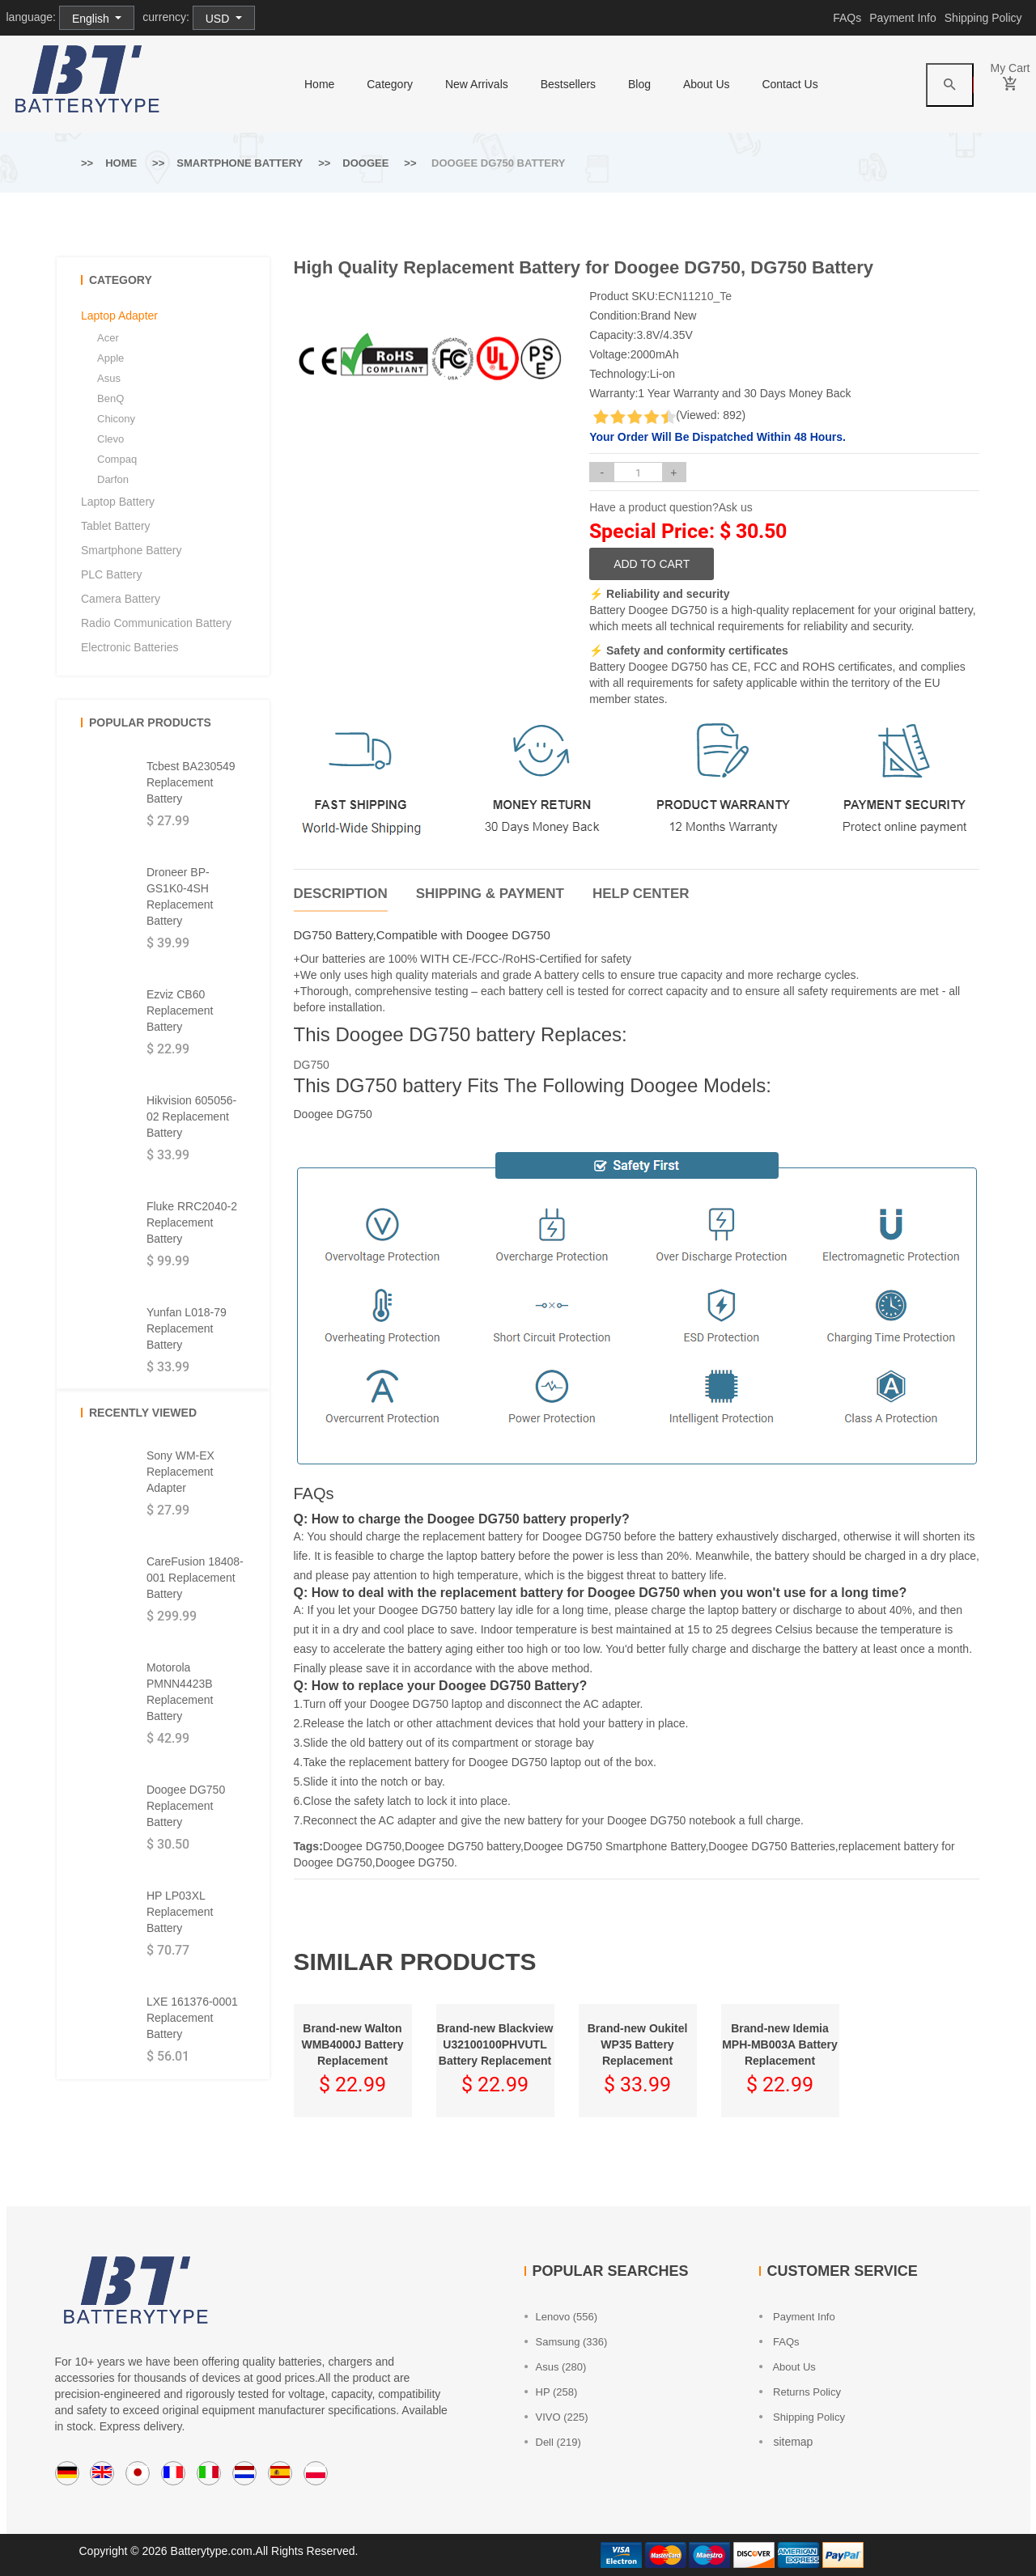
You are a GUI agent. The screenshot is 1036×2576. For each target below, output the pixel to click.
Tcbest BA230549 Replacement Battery (191, 782)
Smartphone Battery (239, 163)
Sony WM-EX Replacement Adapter (180, 1471)
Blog (639, 84)
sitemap (786, 2441)
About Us (706, 84)
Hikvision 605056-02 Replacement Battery (191, 1116)
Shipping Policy (983, 17)
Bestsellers (568, 84)
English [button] (92, 18)
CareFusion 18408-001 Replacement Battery (195, 1577)
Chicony (116, 419)
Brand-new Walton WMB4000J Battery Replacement (352, 2044)
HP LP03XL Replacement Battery (180, 1911)
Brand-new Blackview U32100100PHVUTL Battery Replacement (495, 2044)
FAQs (847, 17)
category (390, 84)
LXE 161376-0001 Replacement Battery (192, 2017)
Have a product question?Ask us (671, 507)
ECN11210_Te (695, 296)
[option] (328, 331)
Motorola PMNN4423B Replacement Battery (180, 1691)
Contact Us (789, 84)
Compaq (117, 459)
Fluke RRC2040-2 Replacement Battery (191, 1222)
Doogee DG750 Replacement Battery (185, 1805)
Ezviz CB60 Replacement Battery (180, 1010)
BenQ (110, 398)
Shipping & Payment (490, 893)
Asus (109, 378)
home (319, 84)
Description (341, 893)
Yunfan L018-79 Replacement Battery (186, 1328)
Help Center (641, 893)
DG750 (311, 1064)
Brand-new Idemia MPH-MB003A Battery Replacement (780, 2044)
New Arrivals (476, 84)
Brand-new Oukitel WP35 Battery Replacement (638, 2044)
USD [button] (219, 18)
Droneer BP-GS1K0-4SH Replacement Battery (180, 896)
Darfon (113, 479)
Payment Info (902, 17)
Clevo (110, 439)
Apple (110, 358)
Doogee (365, 163)
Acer (108, 338)
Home (121, 163)
